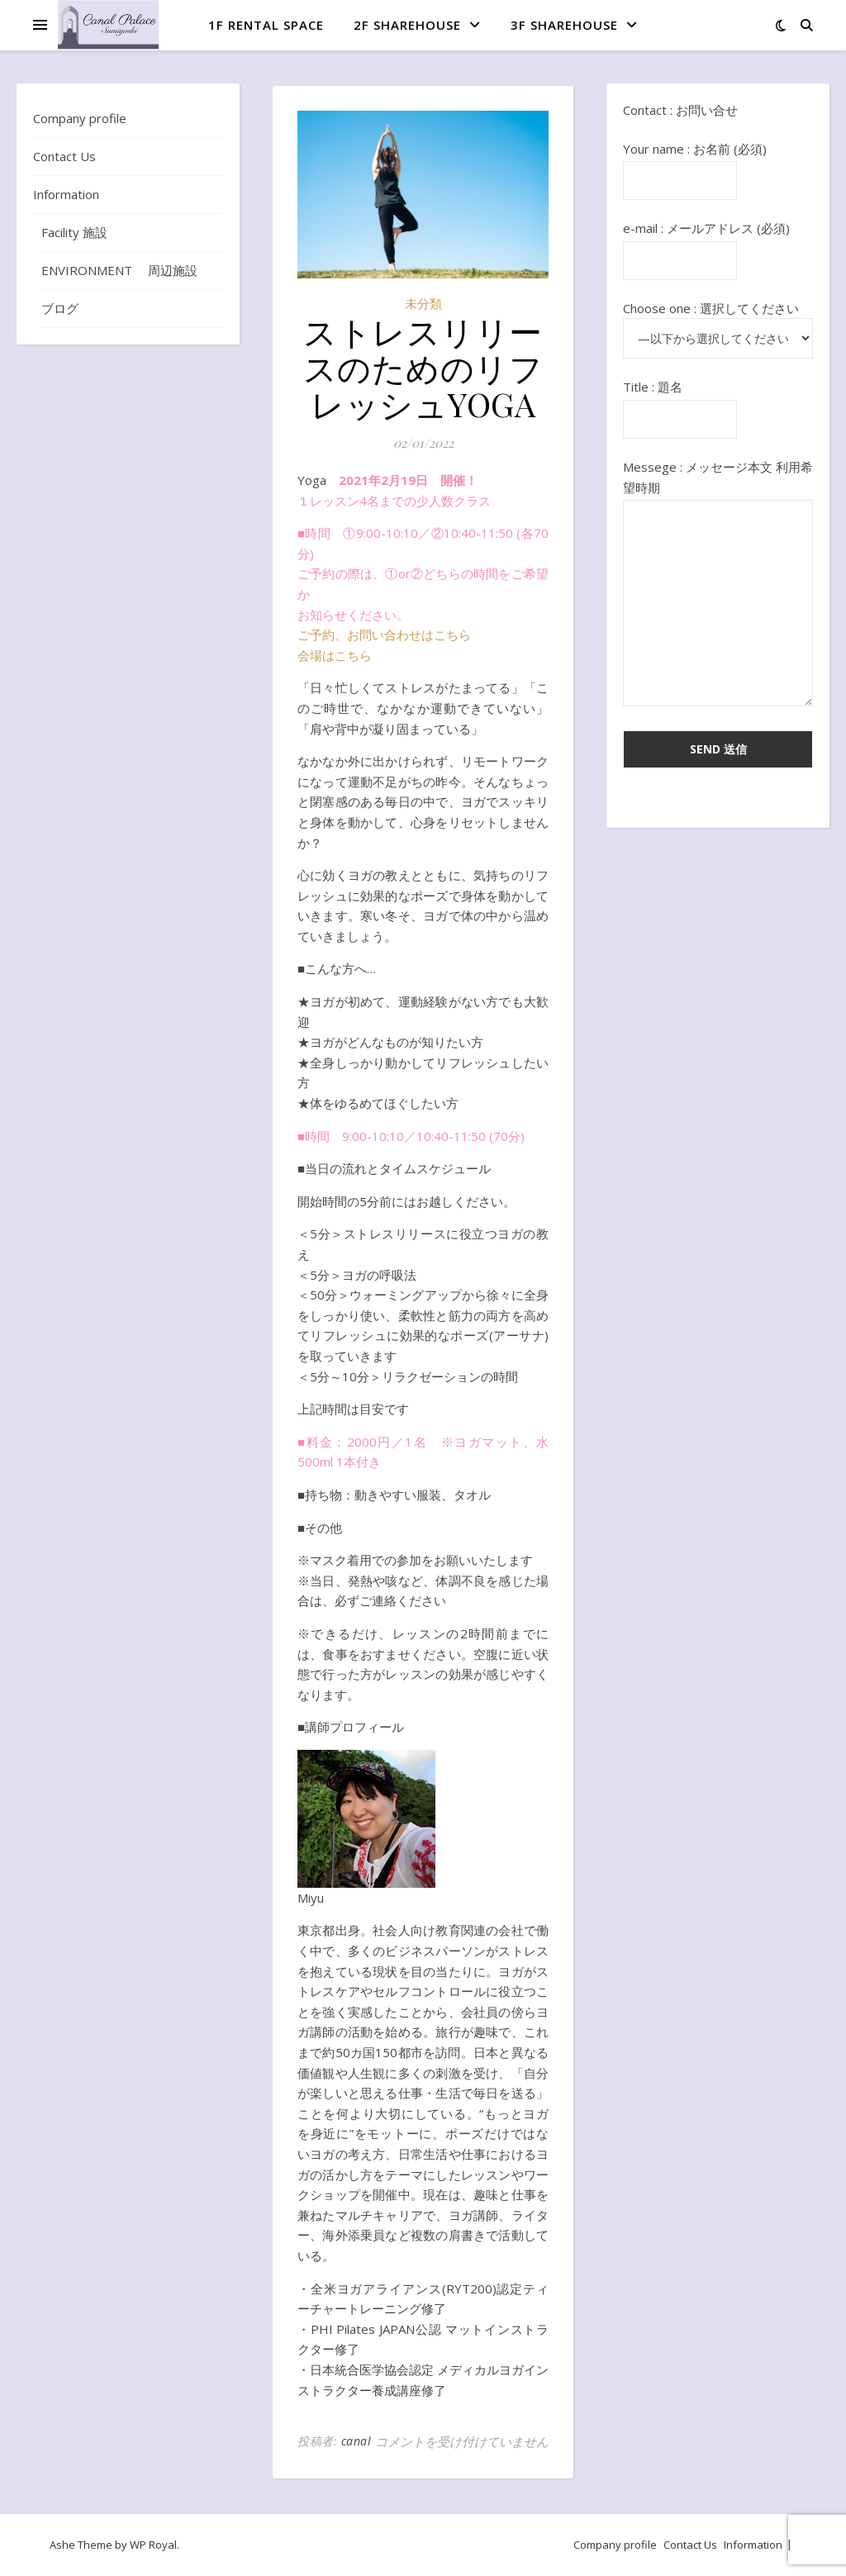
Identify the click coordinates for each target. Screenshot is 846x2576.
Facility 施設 (74, 232)
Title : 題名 (680, 402)
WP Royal (153, 2544)
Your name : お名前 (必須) (695, 164)
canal (356, 2441)
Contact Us (64, 156)
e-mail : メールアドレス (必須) (706, 244)
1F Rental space (266, 25)
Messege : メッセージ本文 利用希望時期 (718, 584)
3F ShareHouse (564, 25)
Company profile (79, 118)
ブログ (59, 308)
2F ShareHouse (407, 25)
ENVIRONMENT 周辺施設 (119, 270)
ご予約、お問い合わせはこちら (384, 634)
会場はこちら (334, 655)
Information (66, 194)
